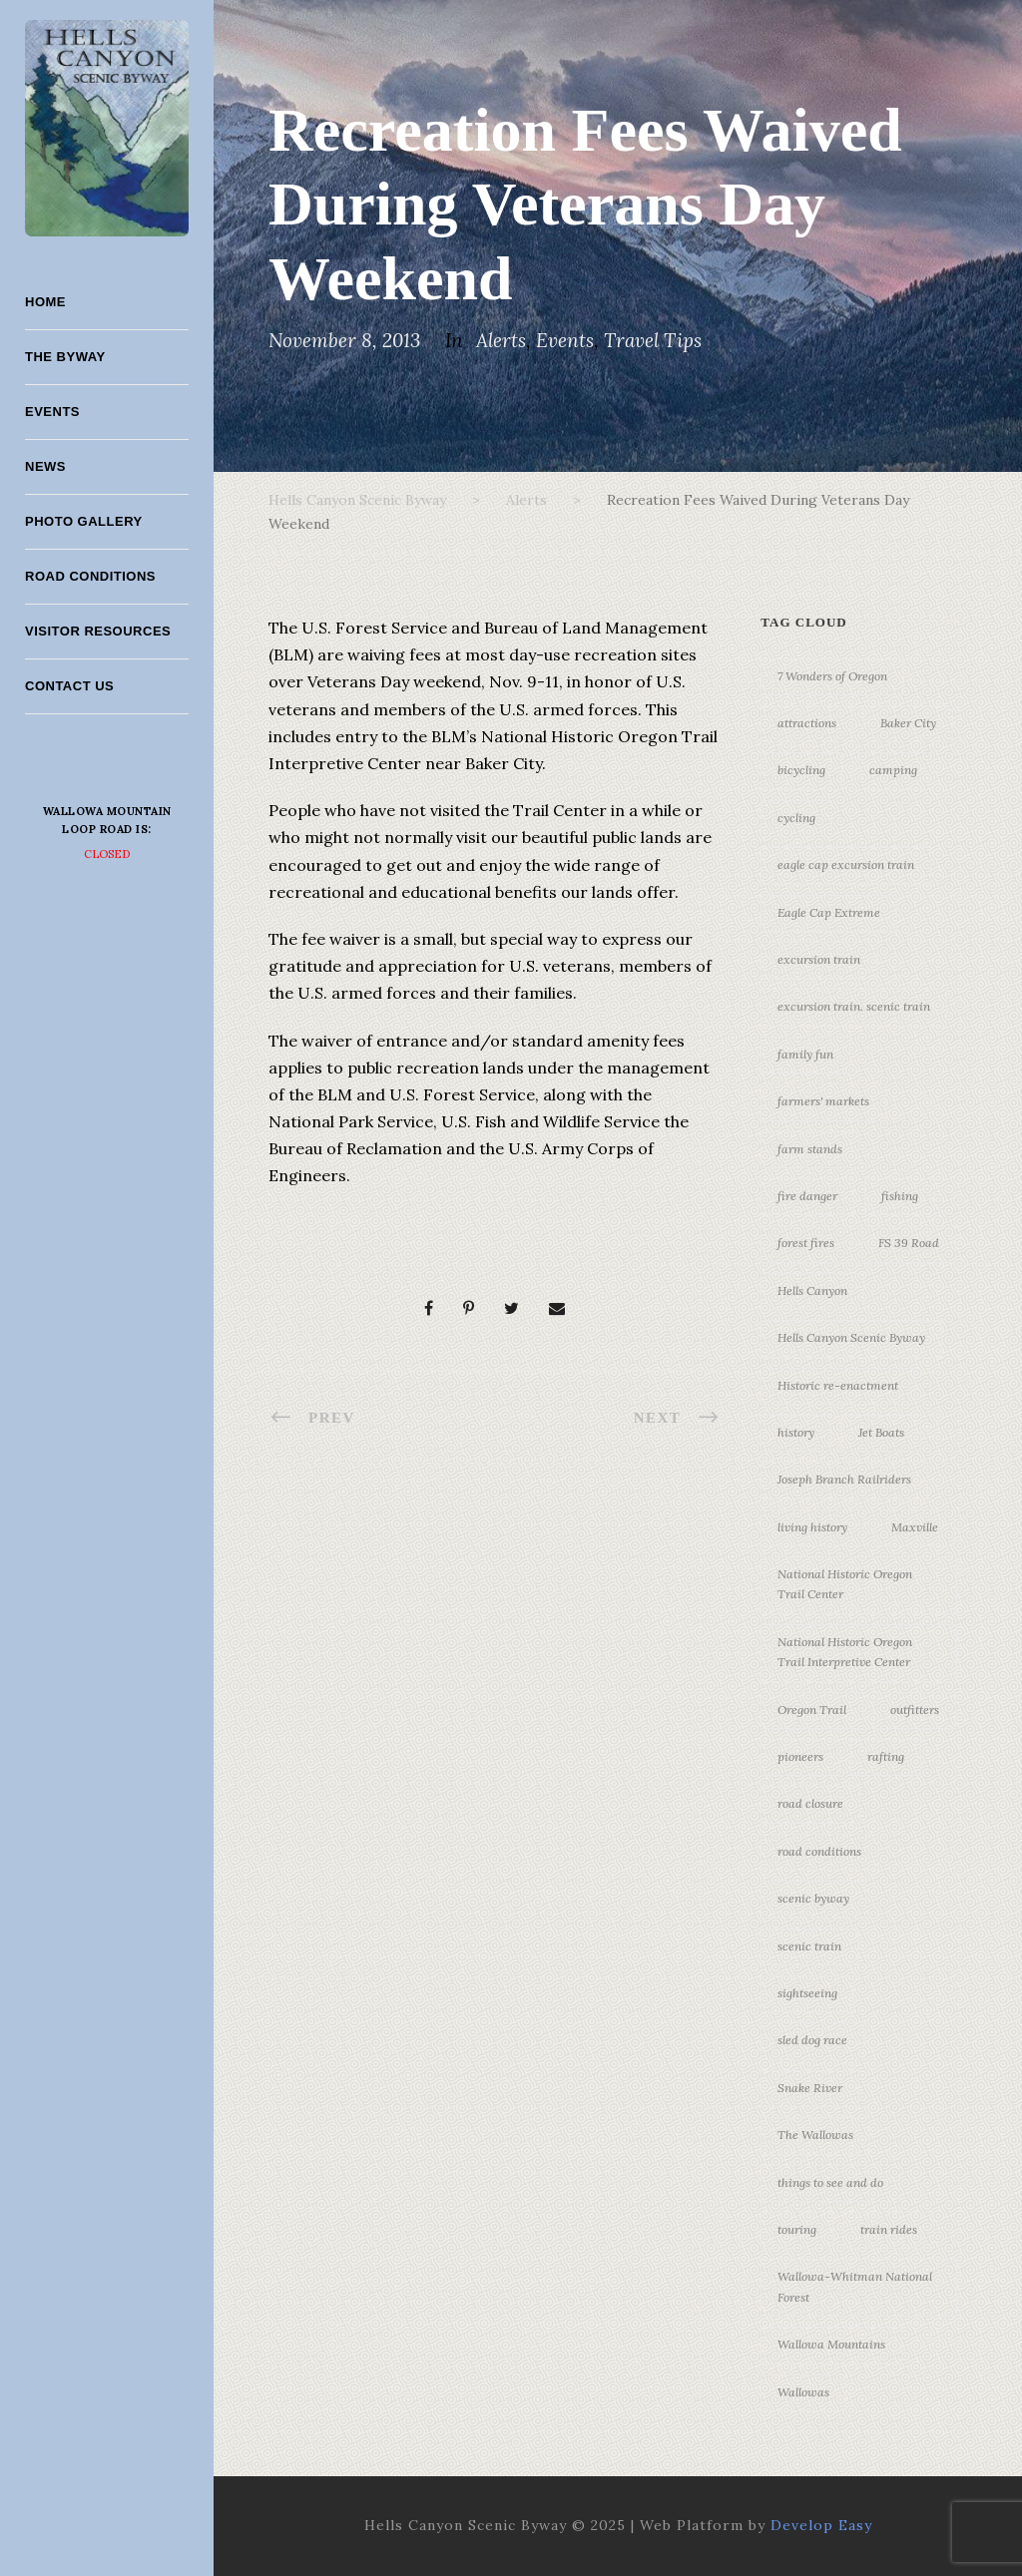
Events (52, 411)
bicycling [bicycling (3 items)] (801, 769)
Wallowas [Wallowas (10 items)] (803, 2391)
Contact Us (69, 685)
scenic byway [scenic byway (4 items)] (813, 1898)
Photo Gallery (84, 521)
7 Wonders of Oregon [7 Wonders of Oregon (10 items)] (832, 675)
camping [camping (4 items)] (893, 769)
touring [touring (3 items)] (796, 2229)
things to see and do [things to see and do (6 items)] (830, 2182)
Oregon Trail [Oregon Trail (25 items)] (811, 1709)
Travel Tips (653, 340)
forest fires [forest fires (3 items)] (805, 1242)
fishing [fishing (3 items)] (899, 1195)
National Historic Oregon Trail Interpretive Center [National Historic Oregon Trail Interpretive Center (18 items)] (844, 1651)
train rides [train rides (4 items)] (888, 2229)
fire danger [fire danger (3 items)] (807, 1195)
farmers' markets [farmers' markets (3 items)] (823, 1100)
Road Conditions (90, 576)
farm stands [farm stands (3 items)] (809, 1148)
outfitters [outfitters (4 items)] (914, 1709)
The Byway (65, 356)
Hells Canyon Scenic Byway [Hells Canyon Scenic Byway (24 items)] (851, 1337)
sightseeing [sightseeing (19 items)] (807, 1992)
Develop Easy (821, 2525)
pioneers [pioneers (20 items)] (800, 1756)
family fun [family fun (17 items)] (805, 1054)
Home (45, 301)
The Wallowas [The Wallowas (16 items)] (815, 2134)
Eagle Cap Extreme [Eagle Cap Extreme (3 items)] (828, 912)
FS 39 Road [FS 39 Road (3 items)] (908, 1242)
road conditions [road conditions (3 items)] (819, 1851)
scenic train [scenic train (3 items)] (809, 1945)
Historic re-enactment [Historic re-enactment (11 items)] (837, 1385)
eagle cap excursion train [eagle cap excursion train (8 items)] (845, 864)
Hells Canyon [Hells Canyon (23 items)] (812, 1290)
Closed (107, 854)
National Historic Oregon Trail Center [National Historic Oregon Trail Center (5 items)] (844, 1583)
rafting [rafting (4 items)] (885, 1756)
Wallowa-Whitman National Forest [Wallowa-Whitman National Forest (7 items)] (854, 2286)
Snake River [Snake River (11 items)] (809, 2087)
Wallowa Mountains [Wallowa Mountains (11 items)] (831, 2344)
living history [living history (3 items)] (812, 1526)
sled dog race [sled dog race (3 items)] (812, 2039)
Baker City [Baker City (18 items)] (908, 722)
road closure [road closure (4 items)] (810, 1803)
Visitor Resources (98, 631)
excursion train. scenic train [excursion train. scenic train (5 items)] (853, 1006)
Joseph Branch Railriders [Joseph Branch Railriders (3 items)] (844, 1479)
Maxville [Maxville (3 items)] (914, 1526)
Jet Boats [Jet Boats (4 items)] (881, 1432)
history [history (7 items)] (795, 1432)
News (45, 466)
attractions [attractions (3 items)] (806, 722)
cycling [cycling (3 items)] (796, 817)
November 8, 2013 (344, 340)
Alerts (501, 340)
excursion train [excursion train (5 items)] (818, 959)
